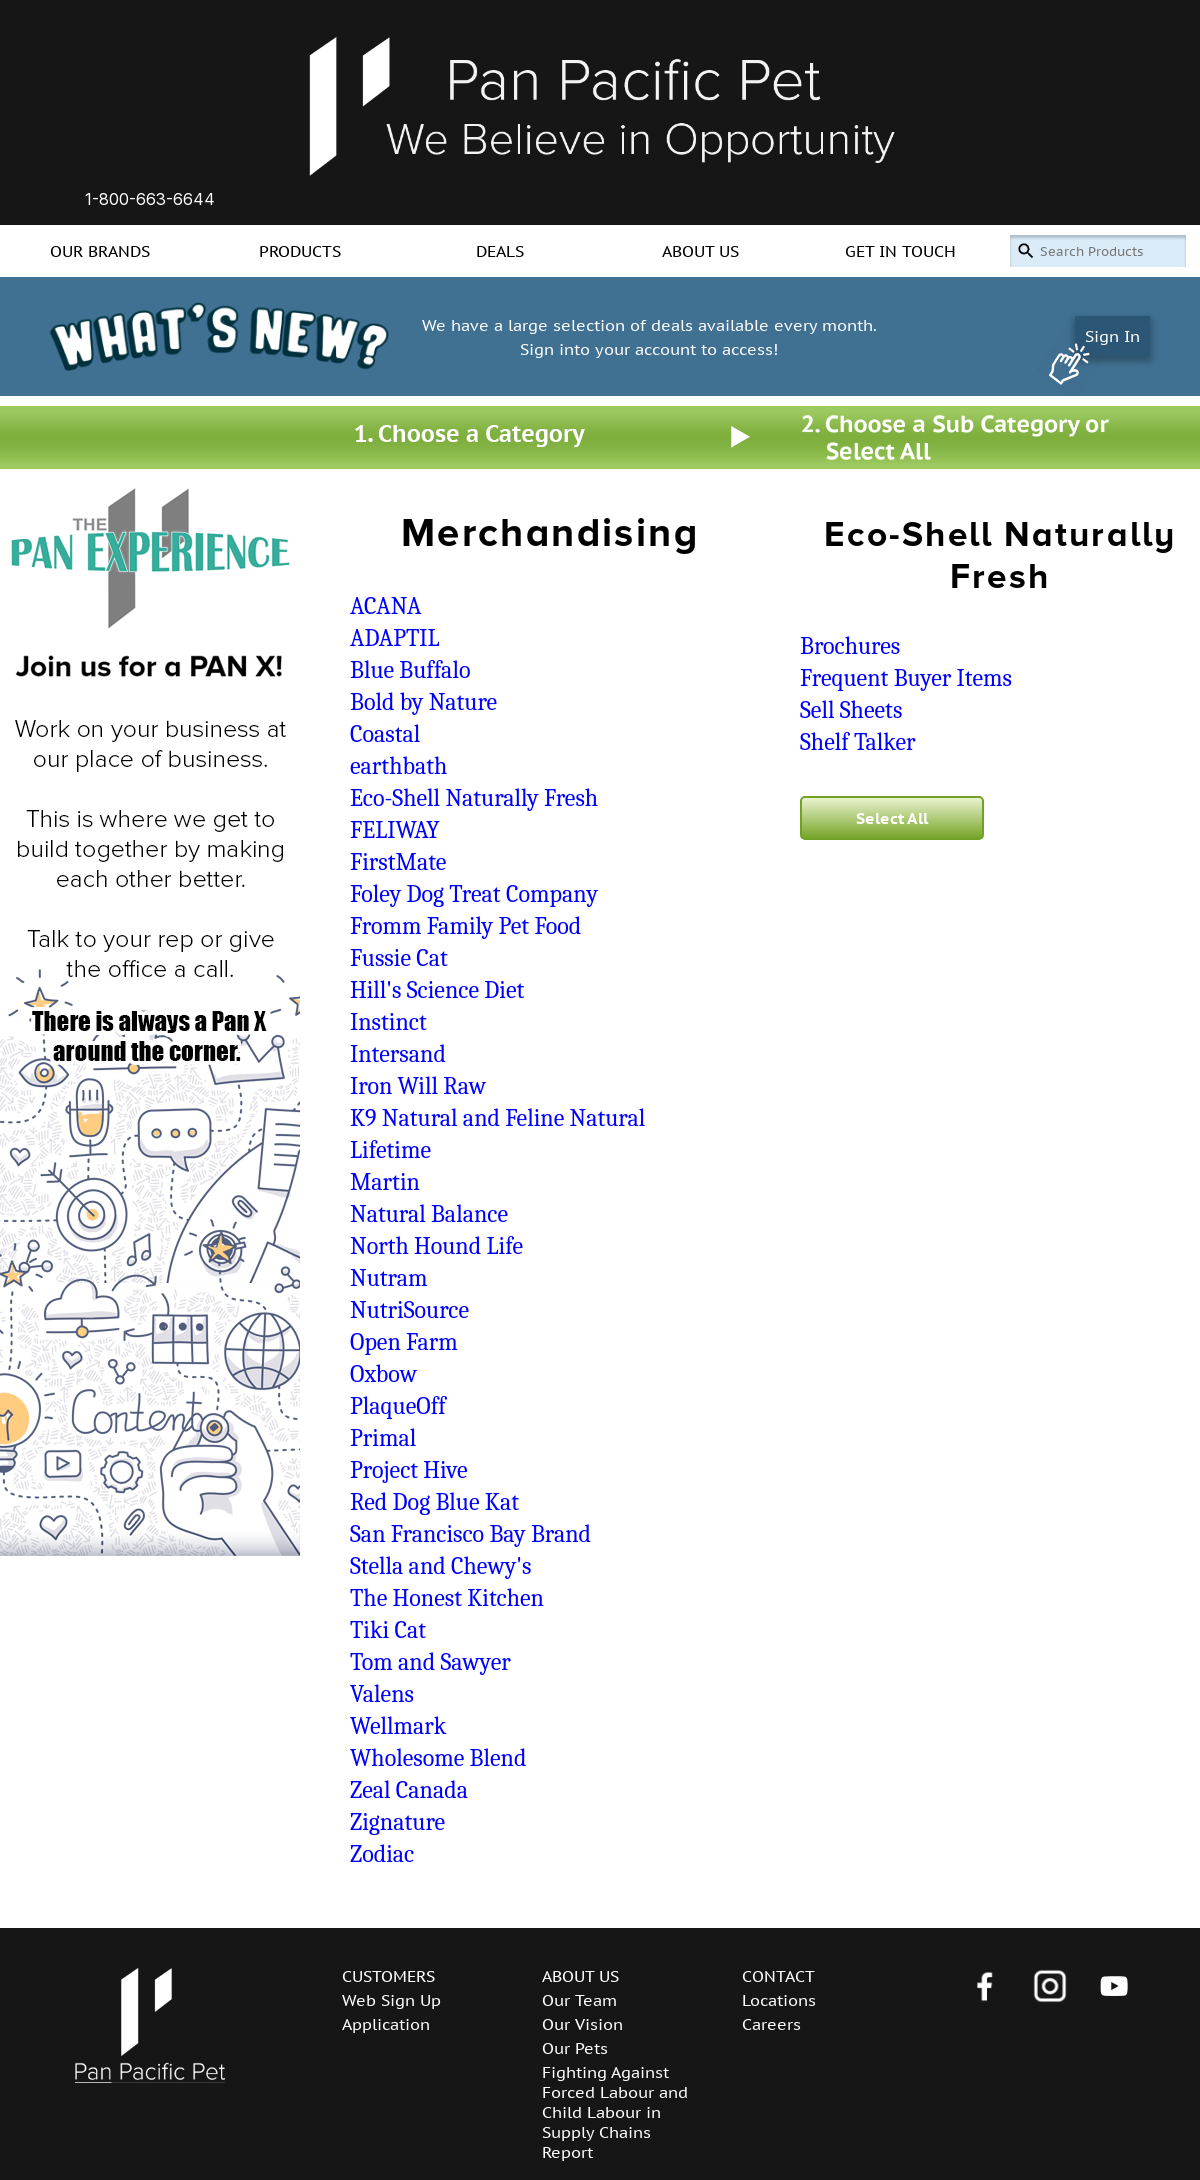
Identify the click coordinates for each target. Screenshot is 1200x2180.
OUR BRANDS (100, 251)
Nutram (388, 1278)
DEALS (500, 251)
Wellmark (398, 1726)
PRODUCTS (300, 251)
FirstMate (398, 862)
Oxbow (383, 1374)
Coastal (385, 734)
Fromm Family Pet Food (465, 926)
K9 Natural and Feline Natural (497, 1118)
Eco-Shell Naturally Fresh (474, 798)
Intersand (398, 1054)
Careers (771, 2024)
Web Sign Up (391, 2000)
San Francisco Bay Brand (470, 1534)
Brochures (850, 646)
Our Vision (582, 2024)
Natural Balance (429, 1214)
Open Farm (404, 1342)
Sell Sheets (851, 710)
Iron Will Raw (418, 1086)
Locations (779, 2000)
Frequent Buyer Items (906, 678)
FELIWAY (395, 830)
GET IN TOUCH (900, 251)
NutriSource (409, 1310)
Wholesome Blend (438, 1758)
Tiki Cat (388, 1630)
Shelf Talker (858, 742)
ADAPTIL (395, 638)
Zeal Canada (409, 1790)
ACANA (385, 606)
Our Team (579, 2000)
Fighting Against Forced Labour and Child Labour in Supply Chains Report (615, 2112)
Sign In (1112, 336)
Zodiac (382, 1854)
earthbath (398, 766)
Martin (385, 1182)
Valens (382, 1694)
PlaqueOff (398, 1406)
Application (386, 2024)
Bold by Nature (423, 702)
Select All (892, 818)
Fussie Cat (399, 958)
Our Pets (575, 2048)
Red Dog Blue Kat (434, 1502)
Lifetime (390, 1150)
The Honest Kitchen (447, 1598)
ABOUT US (700, 251)
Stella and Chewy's (440, 1566)
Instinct (388, 1022)
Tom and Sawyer (430, 1662)
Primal (383, 1438)
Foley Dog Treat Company (474, 894)
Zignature (397, 1822)
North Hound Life (436, 1246)
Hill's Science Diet (437, 990)
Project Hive (409, 1470)
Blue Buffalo (410, 670)
